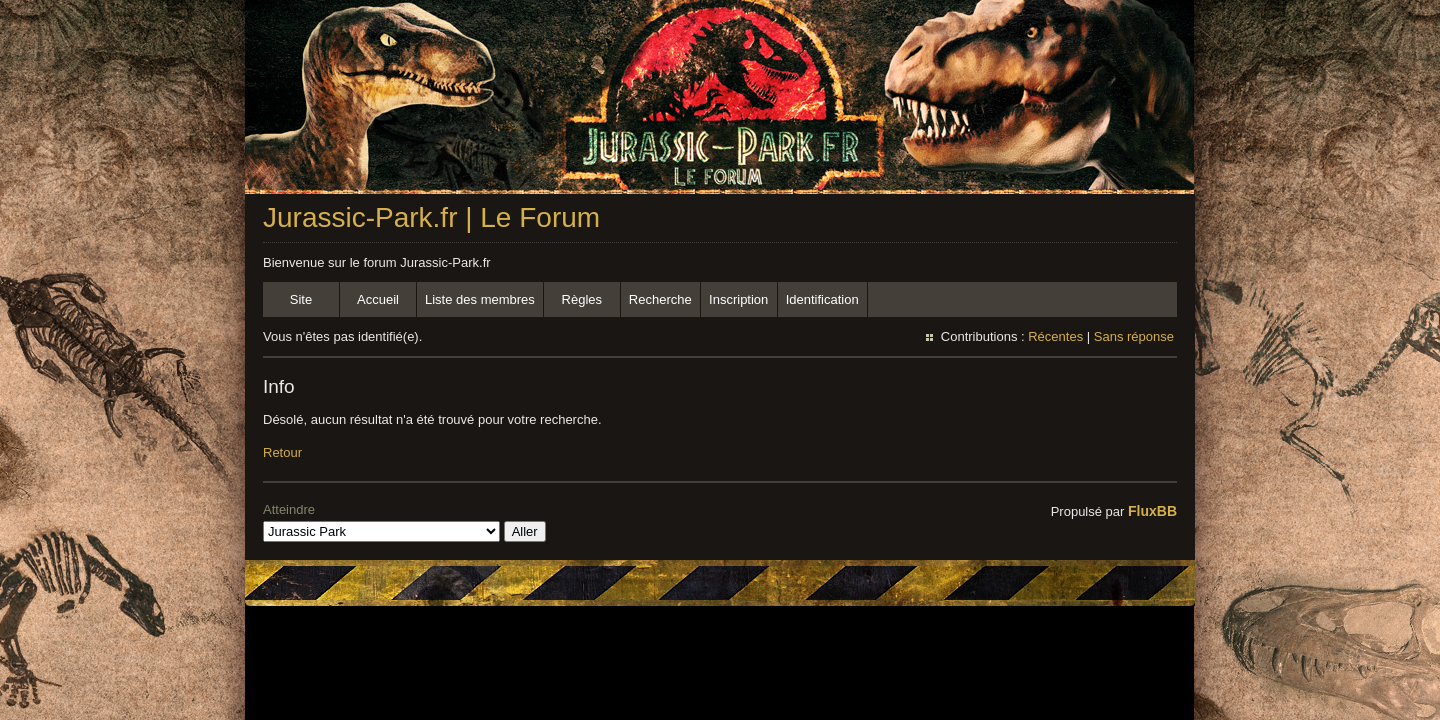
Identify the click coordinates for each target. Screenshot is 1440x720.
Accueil (378, 299)
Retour (282, 452)
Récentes (1055, 336)
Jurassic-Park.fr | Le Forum (431, 217)
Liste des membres (480, 299)
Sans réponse (1134, 336)
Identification (822, 299)
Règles (582, 299)
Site (301, 299)
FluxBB (1152, 511)
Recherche (660, 299)
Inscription (738, 299)
